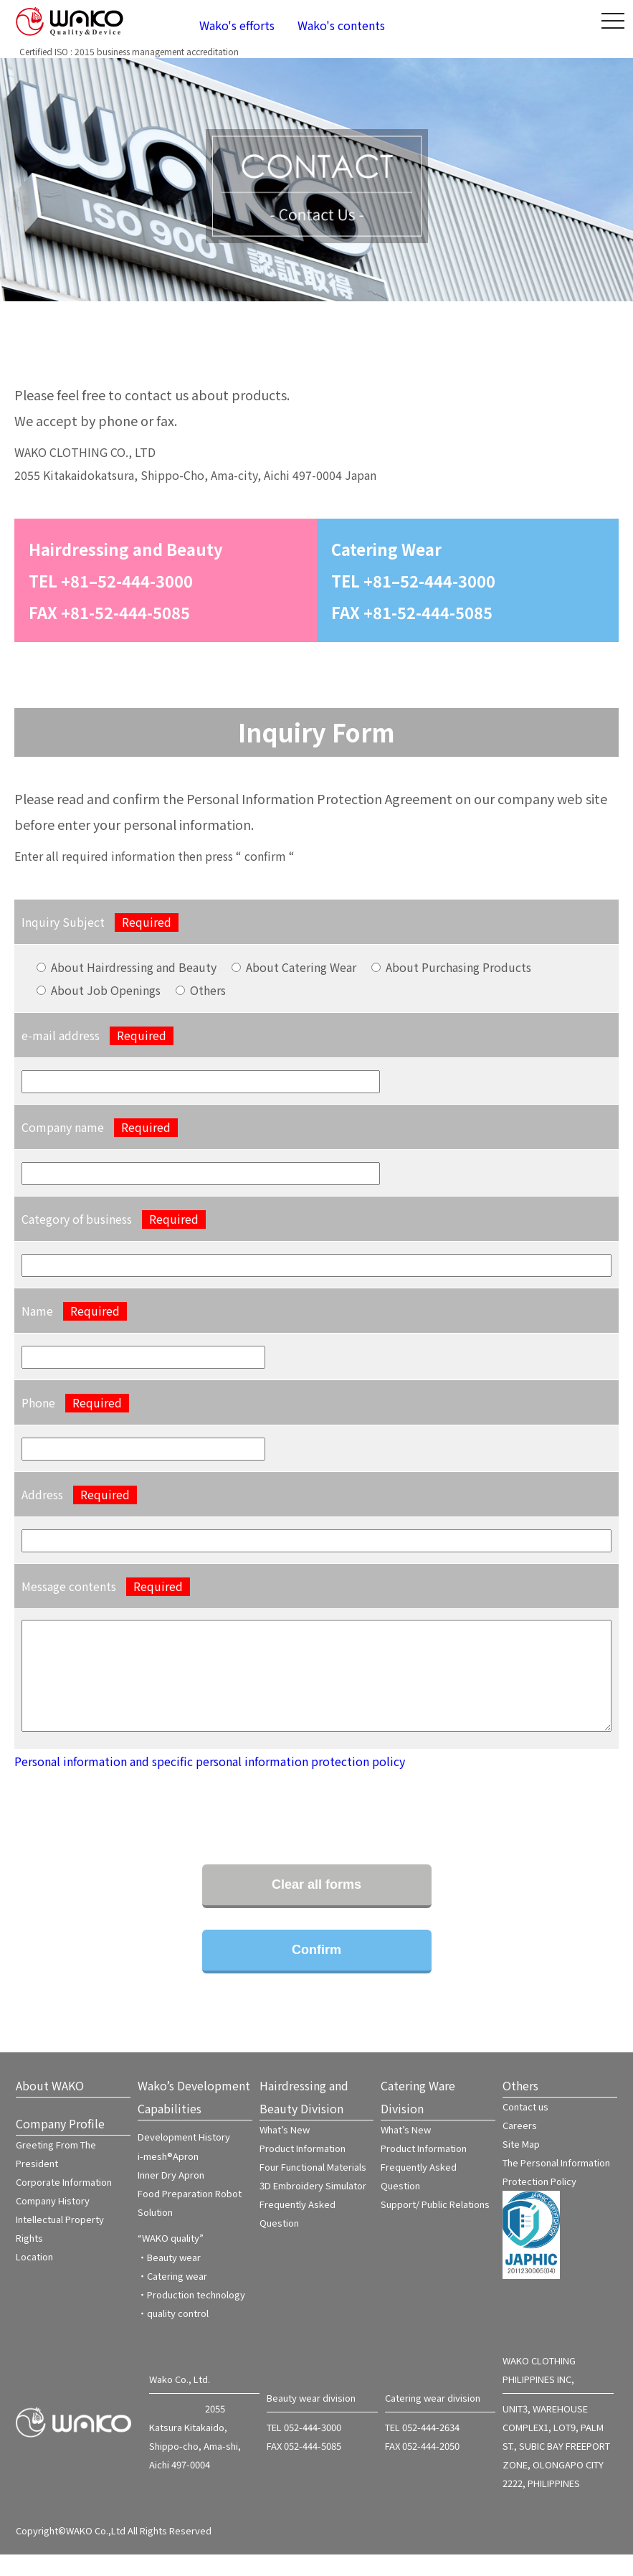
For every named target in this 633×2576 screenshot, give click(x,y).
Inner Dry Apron (171, 2196)
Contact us (525, 2128)
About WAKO (50, 2106)
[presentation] (123, 1822)
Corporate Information (64, 2203)
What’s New (285, 2151)
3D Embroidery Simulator (313, 2207)
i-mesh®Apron (168, 2177)
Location (34, 2278)
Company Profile (60, 2144)
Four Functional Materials (313, 2188)
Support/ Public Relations (435, 2225)
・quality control (173, 2334)
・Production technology (191, 2316)
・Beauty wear (169, 2278)
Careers (520, 2146)
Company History (53, 2222)
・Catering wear (172, 2297)
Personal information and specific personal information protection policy (209, 1782)
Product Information (303, 2169)
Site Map (521, 2165)
